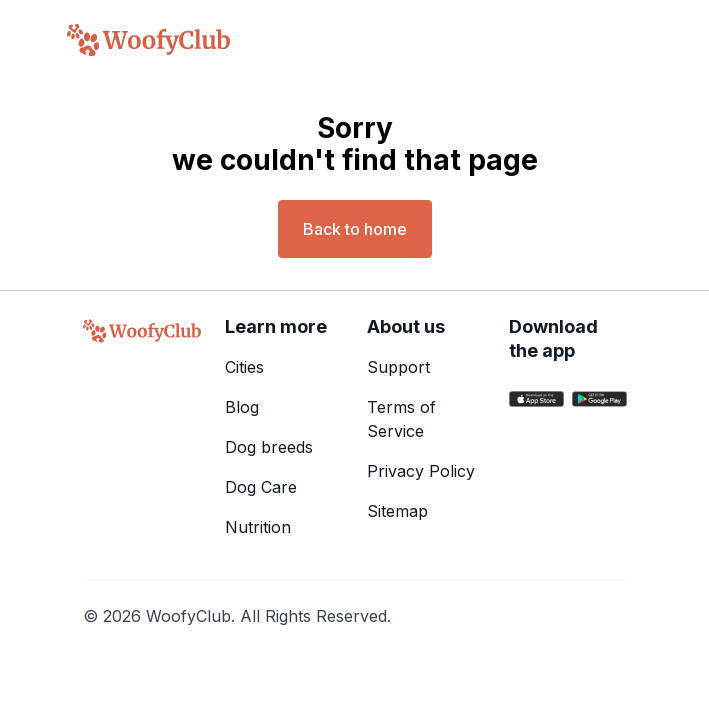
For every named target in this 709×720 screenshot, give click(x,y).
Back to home (355, 229)
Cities (244, 367)
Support (398, 367)
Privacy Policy (421, 471)
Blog (242, 407)
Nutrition (258, 527)
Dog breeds (269, 447)
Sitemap (397, 511)
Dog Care (261, 487)
